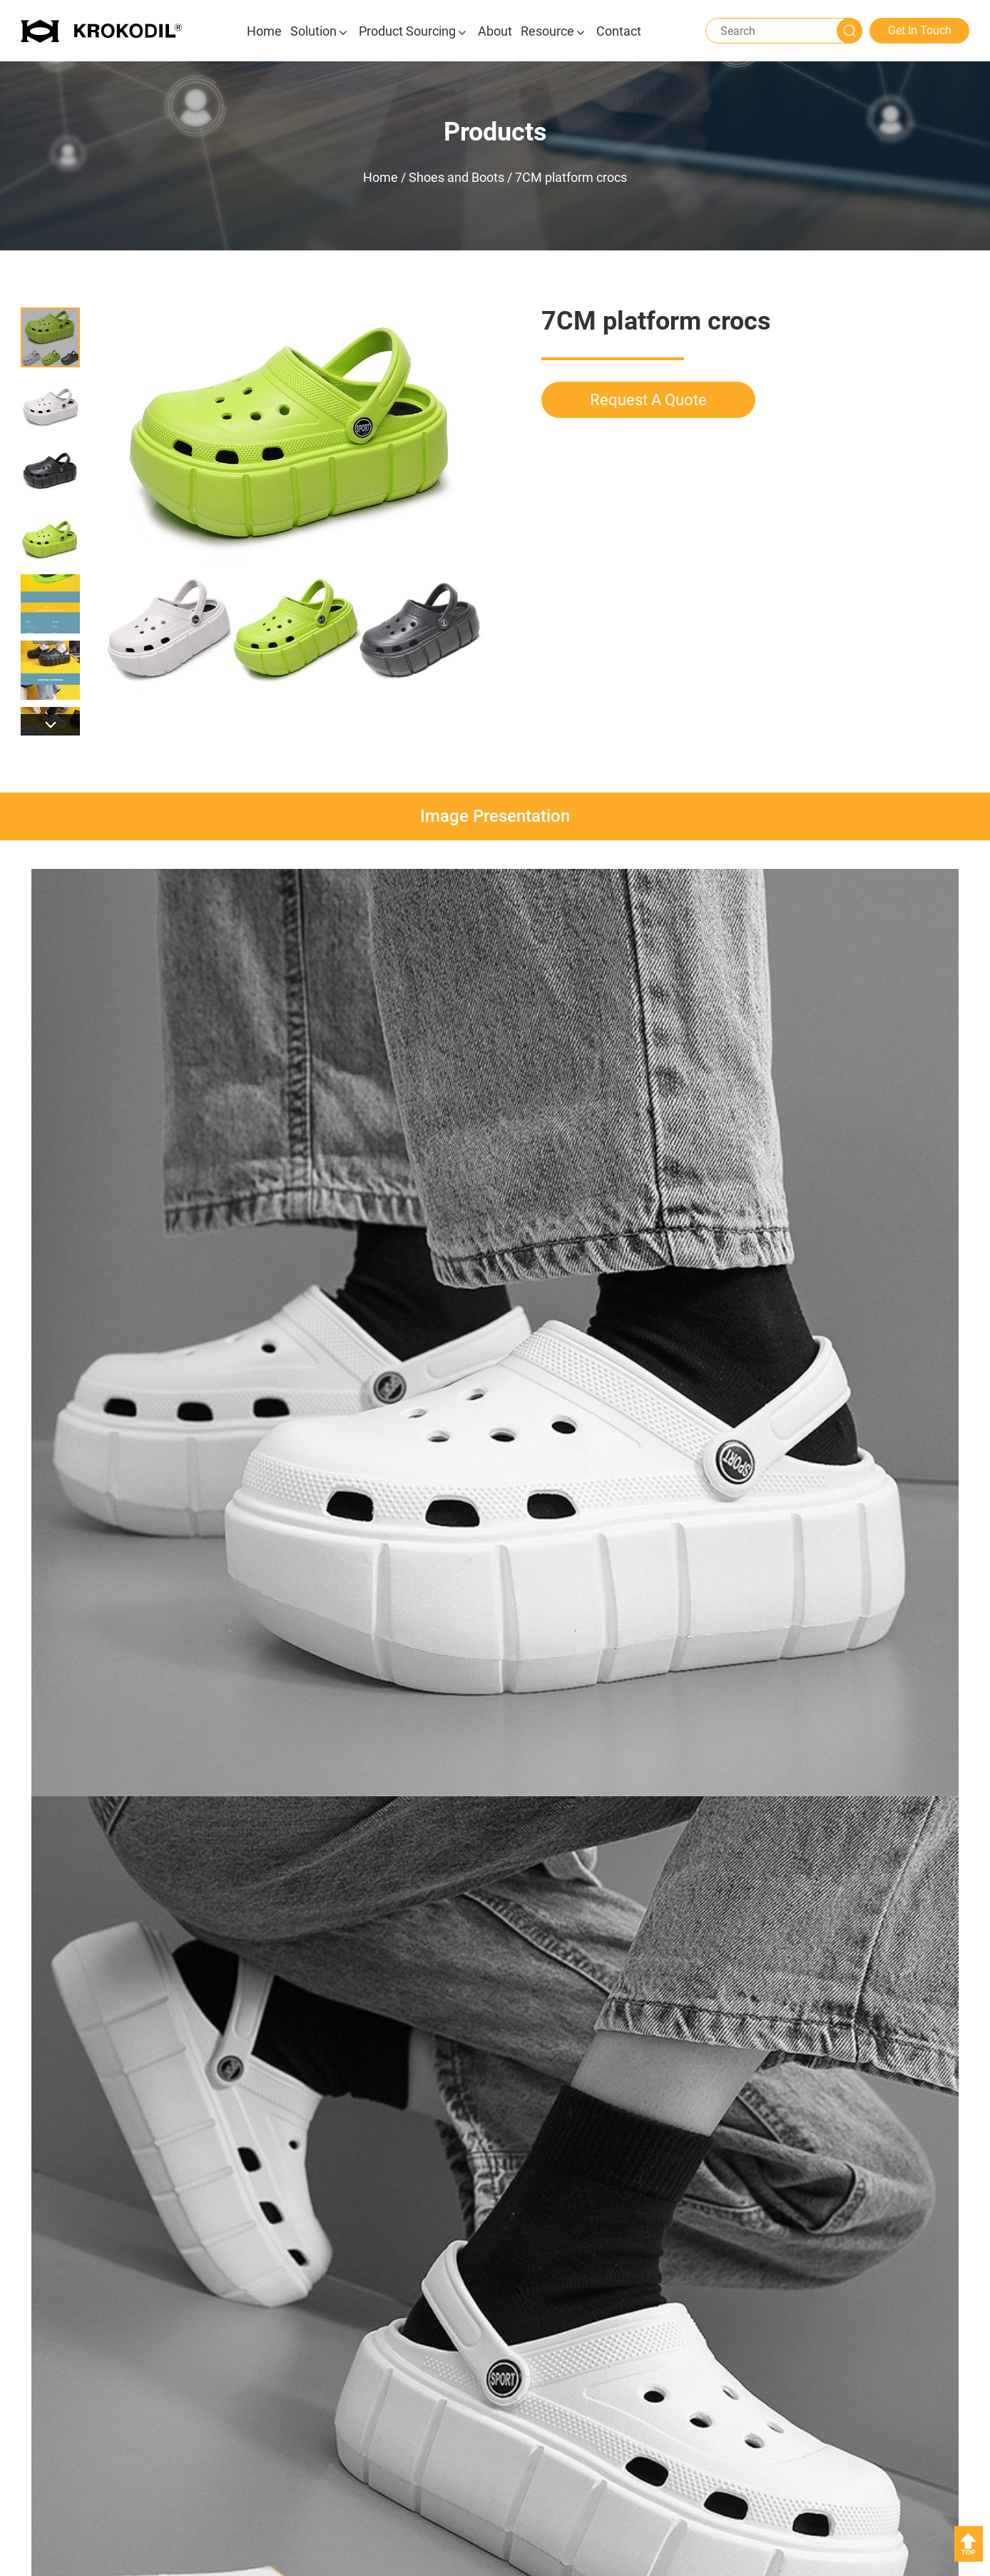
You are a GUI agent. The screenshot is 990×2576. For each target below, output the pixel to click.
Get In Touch (919, 30)
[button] (50, 724)
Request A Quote (648, 400)
